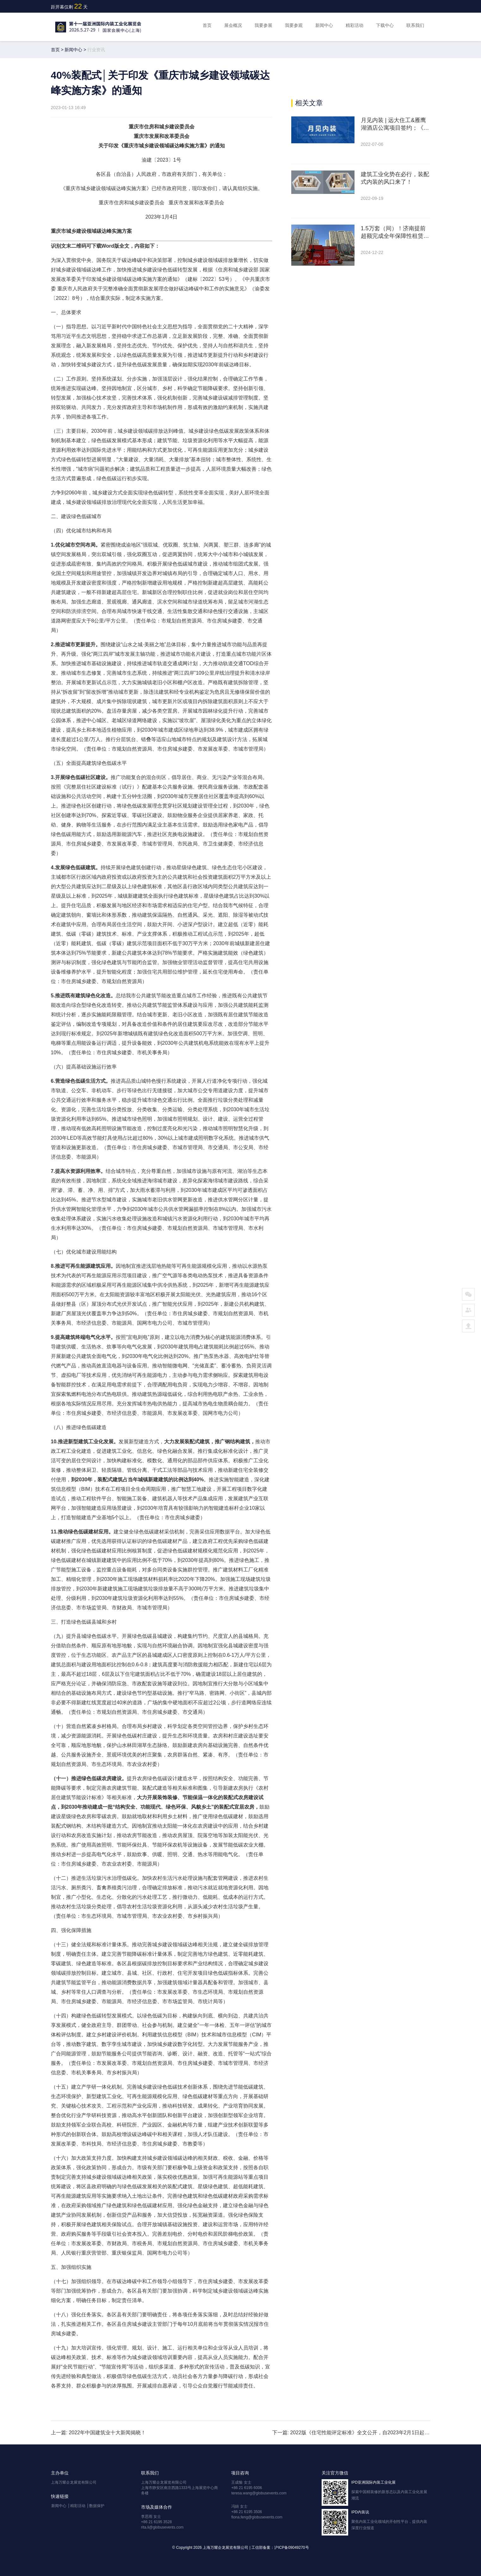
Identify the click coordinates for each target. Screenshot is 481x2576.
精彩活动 (354, 25)
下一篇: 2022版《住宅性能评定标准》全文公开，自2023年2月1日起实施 (351, 2432)
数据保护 (96, 2506)
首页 (207, 25)
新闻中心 (324, 25)
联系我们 (415, 25)
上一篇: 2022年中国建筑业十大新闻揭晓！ (98, 2432)
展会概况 (233, 25)
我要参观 (294, 25)
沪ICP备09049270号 (291, 2547)
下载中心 (385, 25)
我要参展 (263, 25)
